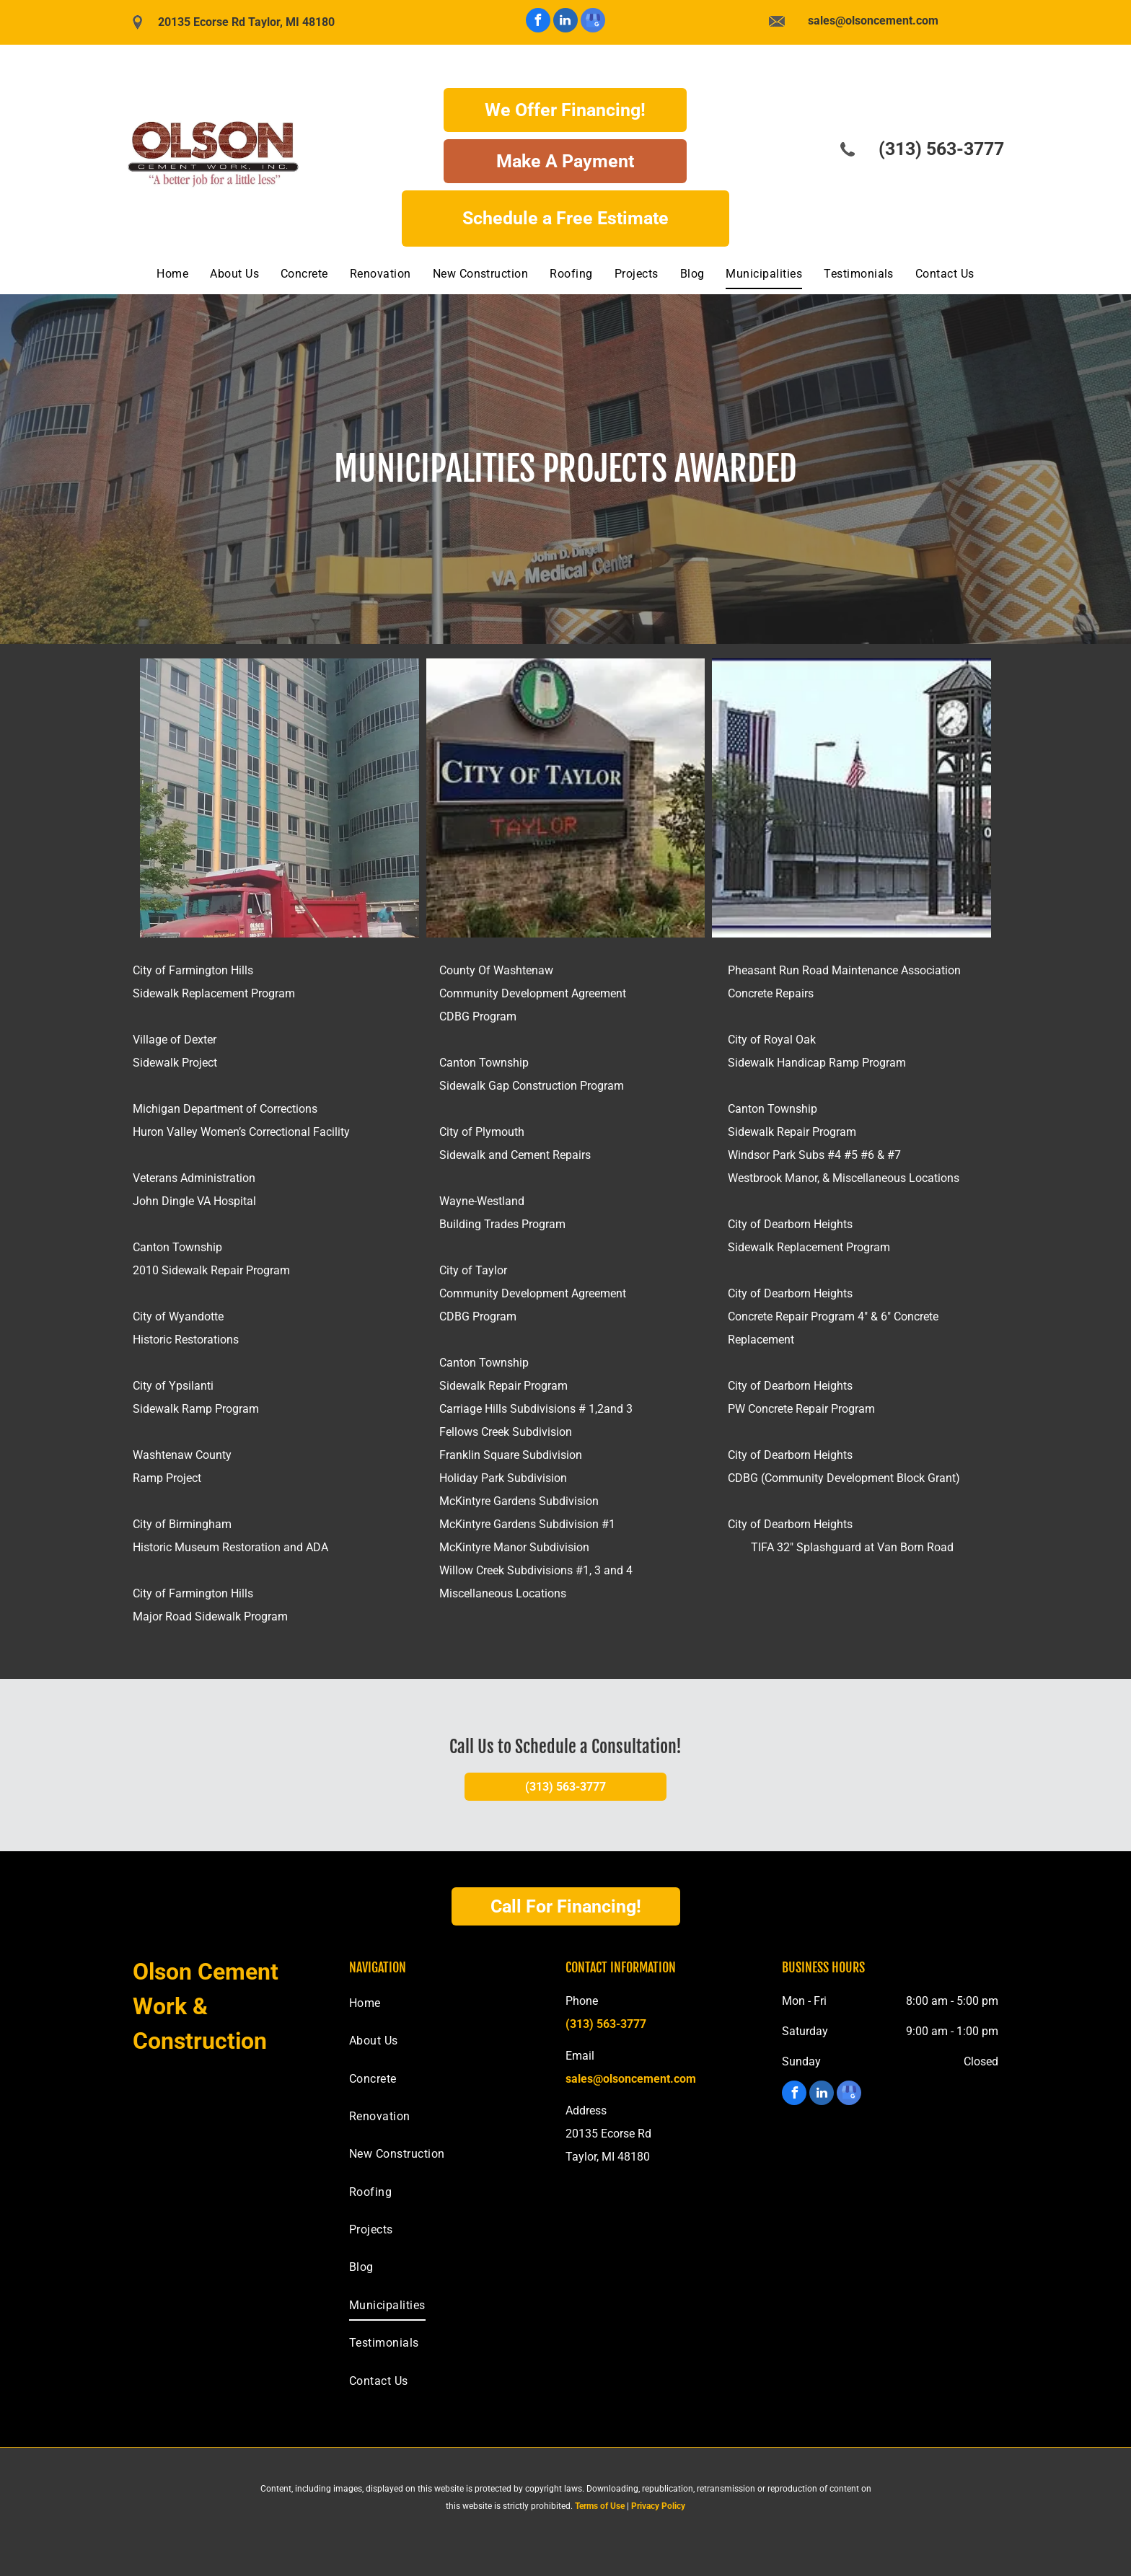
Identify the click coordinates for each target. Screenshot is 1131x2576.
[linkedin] (565, 22)
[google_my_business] (593, 22)
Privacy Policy (658, 2506)
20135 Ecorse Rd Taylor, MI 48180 (246, 22)
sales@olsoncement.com (873, 20)
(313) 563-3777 (941, 148)
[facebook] (538, 22)
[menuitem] (172, 274)
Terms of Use (600, 2506)
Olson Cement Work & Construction (205, 2006)
